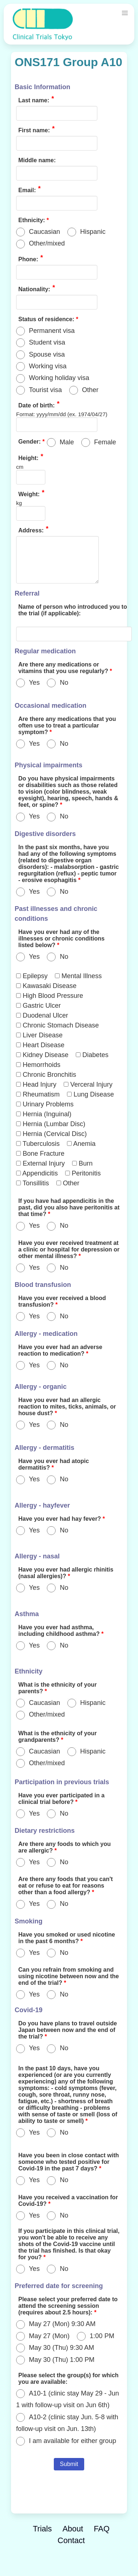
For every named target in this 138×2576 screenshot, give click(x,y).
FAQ (101, 2528)
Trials (42, 2528)
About (73, 2528)
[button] (124, 13)
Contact (71, 2540)
